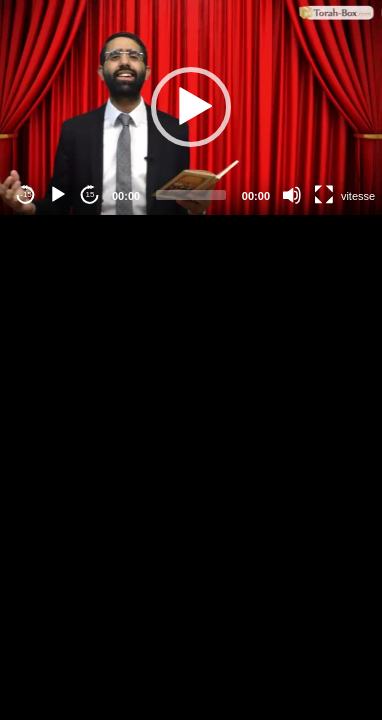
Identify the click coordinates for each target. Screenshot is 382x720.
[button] (191, 107)
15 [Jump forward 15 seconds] (90, 194)
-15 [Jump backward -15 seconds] (26, 194)
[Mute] (292, 195)
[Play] (58, 195)
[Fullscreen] (324, 195)
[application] (191, 107)
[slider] (191, 195)
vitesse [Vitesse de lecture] (358, 196)
